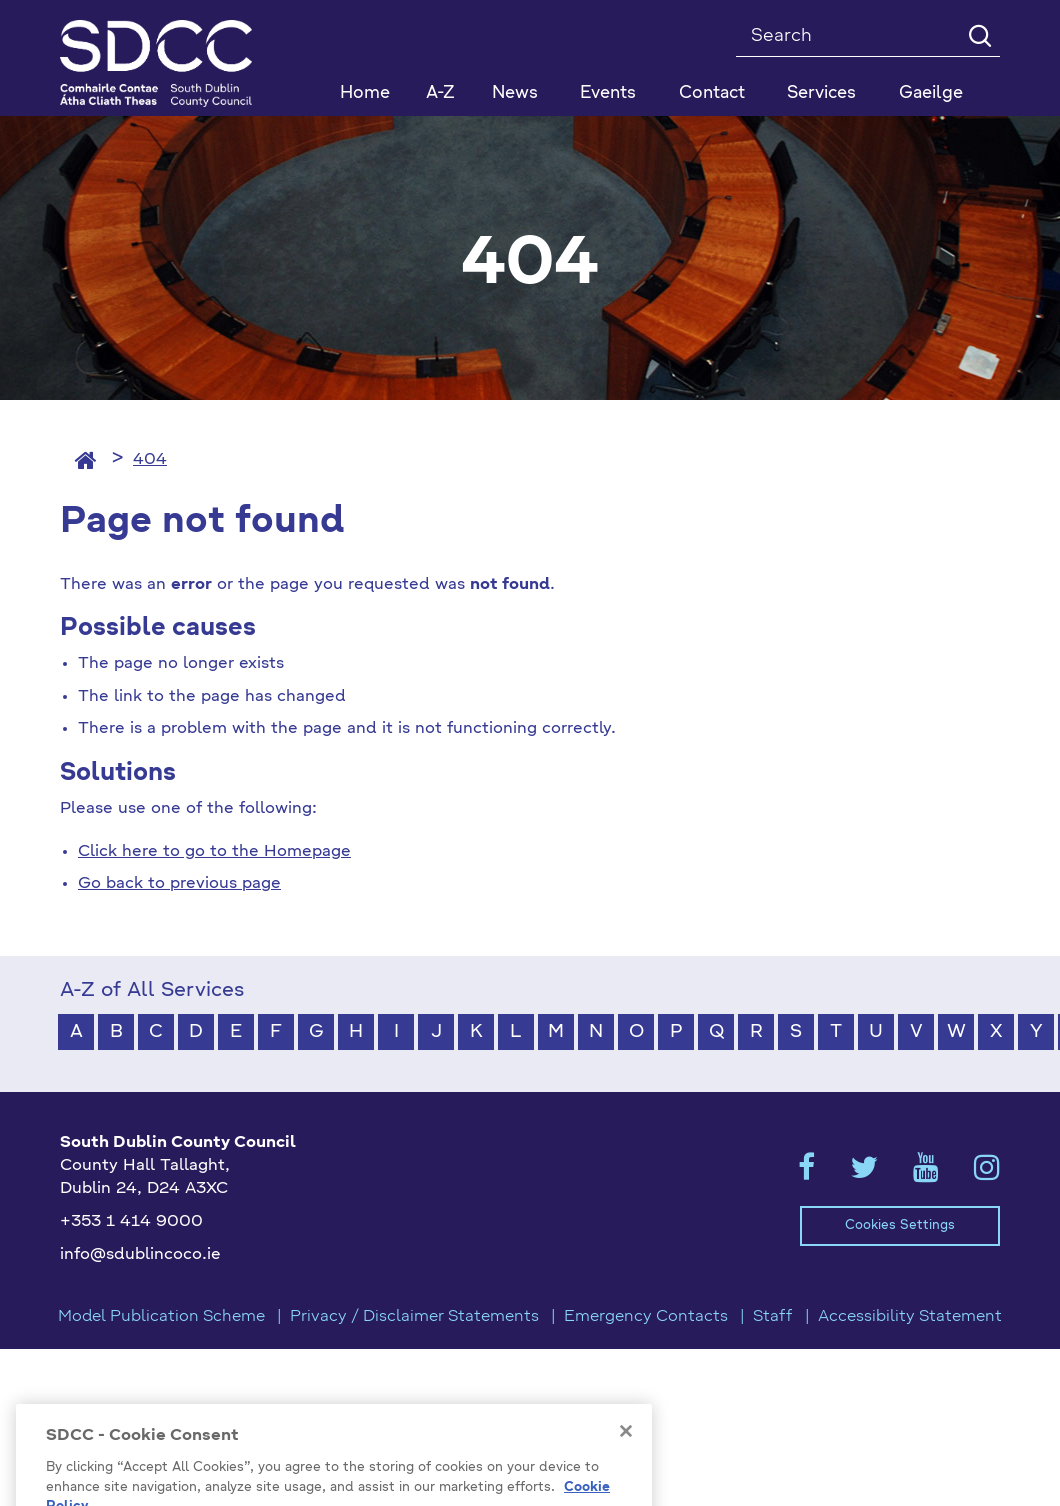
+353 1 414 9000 (131, 1222)
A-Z (440, 93)
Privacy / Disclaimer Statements (414, 1317)
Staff (773, 1317)
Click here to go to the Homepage (214, 852)
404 (150, 460)
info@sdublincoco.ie (140, 1255)
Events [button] (608, 93)
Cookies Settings (900, 1225)
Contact (712, 93)
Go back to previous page (179, 884)
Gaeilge (931, 93)
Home (365, 93)
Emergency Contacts (646, 1317)
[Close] (626, 1475)
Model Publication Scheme (161, 1317)
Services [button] (821, 93)
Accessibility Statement (910, 1317)
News (515, 93)
